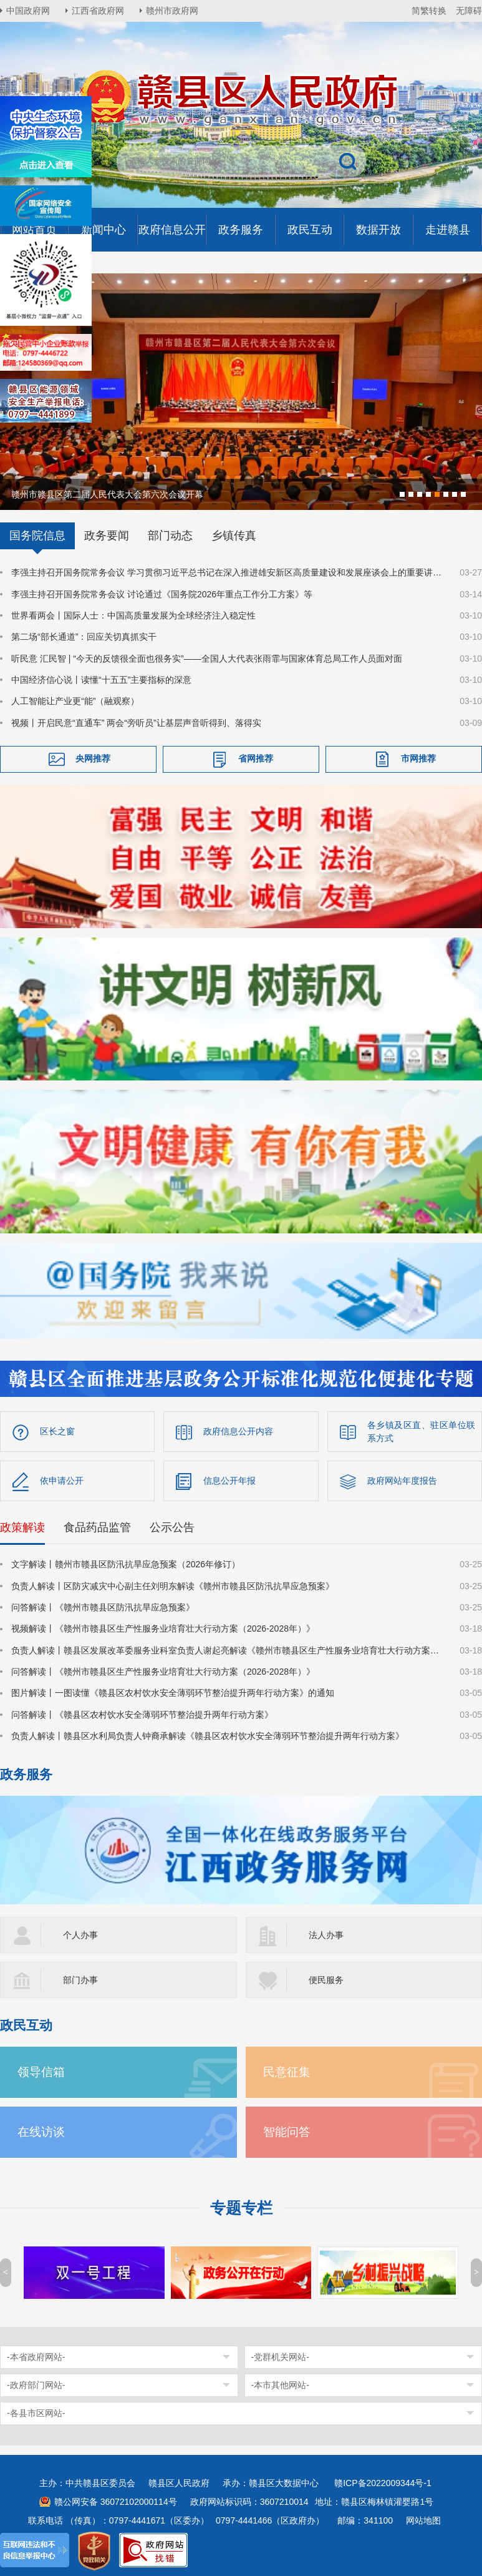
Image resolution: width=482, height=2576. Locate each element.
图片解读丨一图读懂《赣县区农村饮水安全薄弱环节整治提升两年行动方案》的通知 (172, 1692)
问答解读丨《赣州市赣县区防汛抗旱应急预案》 (103, 1606)
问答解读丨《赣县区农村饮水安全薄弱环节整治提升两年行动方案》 (142, 1713)
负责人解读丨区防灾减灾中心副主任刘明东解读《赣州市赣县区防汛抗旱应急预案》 (172, 1585)
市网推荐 (418, 757)
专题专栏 (241, 2206)
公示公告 (172, 1526)
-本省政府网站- (36, 2356)
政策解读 (22, 1526)
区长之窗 (57, 1430)
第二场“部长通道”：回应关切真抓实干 (84, 635)
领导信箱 (41, 2070)
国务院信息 (37, 534)
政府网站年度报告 (402, 1479)
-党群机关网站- (280, 2356)
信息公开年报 (229, 1479)
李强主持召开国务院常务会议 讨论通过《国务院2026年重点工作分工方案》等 (161, 593)
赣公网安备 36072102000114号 (115, 2500)
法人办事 (326, 1934)
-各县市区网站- (36, 2412)
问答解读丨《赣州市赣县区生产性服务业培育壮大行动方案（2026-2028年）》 (163, 1670)
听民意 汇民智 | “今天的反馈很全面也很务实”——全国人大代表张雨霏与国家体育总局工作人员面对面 (206, 657)
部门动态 (170, 534)
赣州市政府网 (172, 11)
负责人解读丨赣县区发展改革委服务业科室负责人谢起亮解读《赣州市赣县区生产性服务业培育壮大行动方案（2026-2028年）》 (228, 1649)
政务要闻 (106, 534)
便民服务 (326, 1979)
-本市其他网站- (280, 2384)
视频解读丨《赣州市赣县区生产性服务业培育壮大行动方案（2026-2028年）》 (163, 1627)
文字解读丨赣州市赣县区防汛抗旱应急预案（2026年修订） (125, 1563)
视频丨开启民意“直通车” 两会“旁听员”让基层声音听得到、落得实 (136, 722)
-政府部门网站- (36, 2384)
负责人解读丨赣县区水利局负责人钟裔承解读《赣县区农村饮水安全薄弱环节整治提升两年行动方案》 (207, 1735)
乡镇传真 (233, 534)
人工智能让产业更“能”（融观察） (75, 700)
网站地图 (423, 2519)
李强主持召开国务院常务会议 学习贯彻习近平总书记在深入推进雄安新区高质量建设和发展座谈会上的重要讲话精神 (228, 571)
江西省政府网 (98, 11)
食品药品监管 (97, 1526)
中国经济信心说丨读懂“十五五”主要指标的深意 (101, 678)
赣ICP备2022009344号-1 (382, 2482)
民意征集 (287, 2070)
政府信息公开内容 (238, 1430)
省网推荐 (255, 757)
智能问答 (287, 2130)
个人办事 (80, 1934)
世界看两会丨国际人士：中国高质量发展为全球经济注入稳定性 (133, 614)
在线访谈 (41, 2130)
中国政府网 (28, 11)
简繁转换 (429, 11)
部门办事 (80, 1979)
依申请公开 (62, 1479)
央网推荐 (92, 757)
